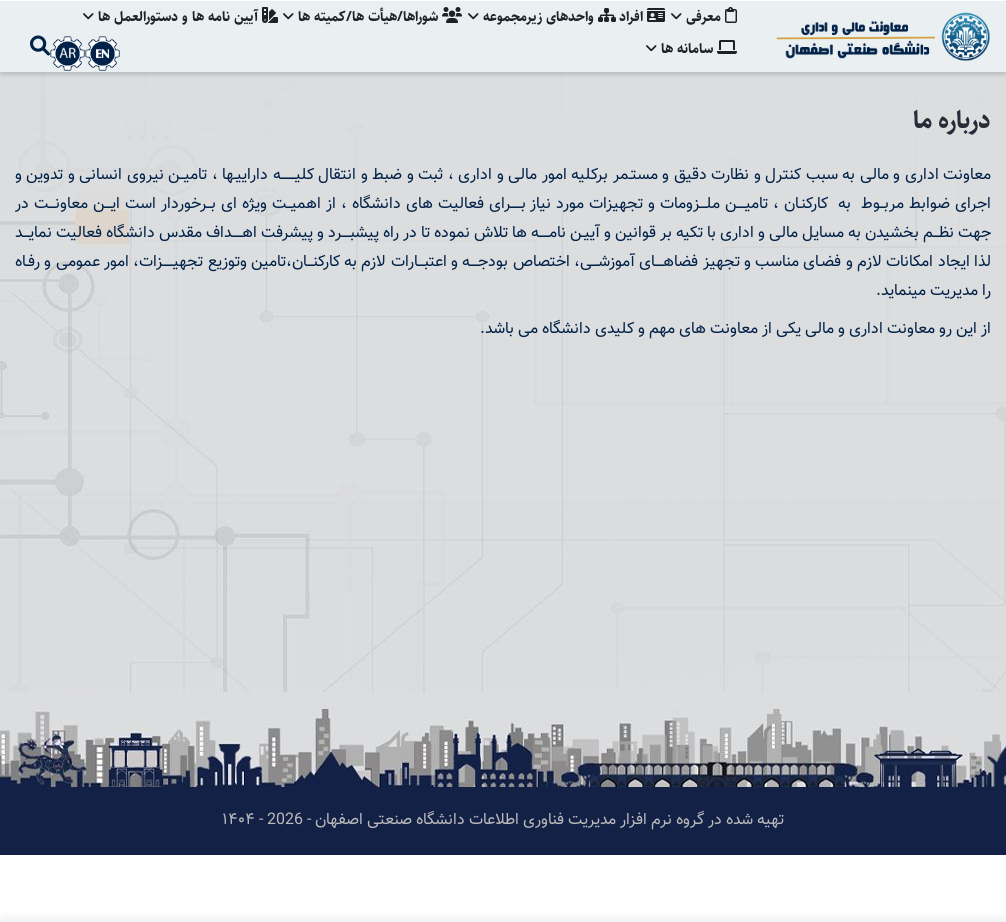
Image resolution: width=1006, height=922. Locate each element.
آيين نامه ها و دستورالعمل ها (170, 35)
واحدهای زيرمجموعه (537, 35)
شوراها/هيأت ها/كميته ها (365, 35)
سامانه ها (691, 104)
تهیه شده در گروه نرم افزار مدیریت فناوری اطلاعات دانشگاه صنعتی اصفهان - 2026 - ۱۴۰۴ (503, 887)
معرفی (704, 35)
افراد (640, 35)
